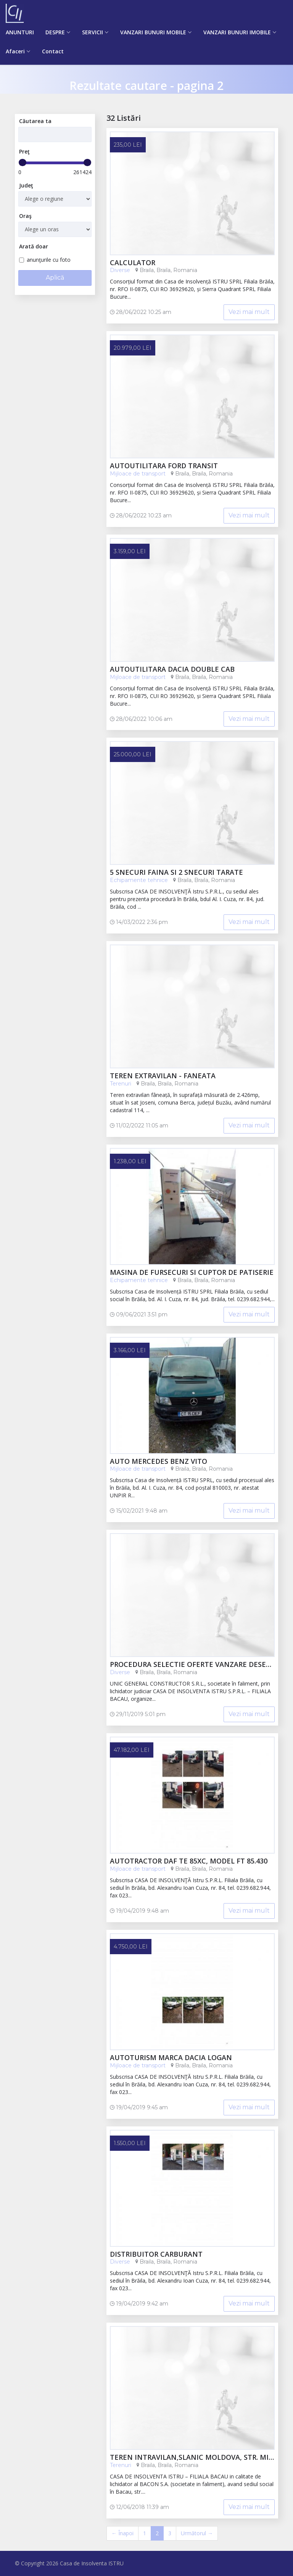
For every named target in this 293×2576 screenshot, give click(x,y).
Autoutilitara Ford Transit (164, 466)
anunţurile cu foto (45, 259)
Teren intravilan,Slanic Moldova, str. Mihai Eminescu (192, 2457)
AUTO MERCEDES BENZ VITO (158, 1461)
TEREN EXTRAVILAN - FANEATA (163, 1076)
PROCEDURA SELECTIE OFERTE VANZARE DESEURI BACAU (192, 1664)
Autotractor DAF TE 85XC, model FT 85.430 (188, 1861)
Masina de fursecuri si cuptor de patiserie (192, 1272)
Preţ (24, 151)
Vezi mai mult (249, 311)
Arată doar (33, 246)
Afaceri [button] (15, 51)
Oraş (25, 215)
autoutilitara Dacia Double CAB (172, 669)
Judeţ (26, 185)
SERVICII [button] (92, 32)
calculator (132, 263)
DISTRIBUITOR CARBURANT (156, 2254)
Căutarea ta (35, 121)
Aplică (55, 277)
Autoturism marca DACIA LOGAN (171, 2058)
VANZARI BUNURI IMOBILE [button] (237, 32)
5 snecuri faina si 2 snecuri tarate (176, 872)
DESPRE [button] (55, 32)
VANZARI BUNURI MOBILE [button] (153, 32)
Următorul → (197, 2533)
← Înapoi (122, 2533)
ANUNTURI (20, 32)
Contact (53, 51)
